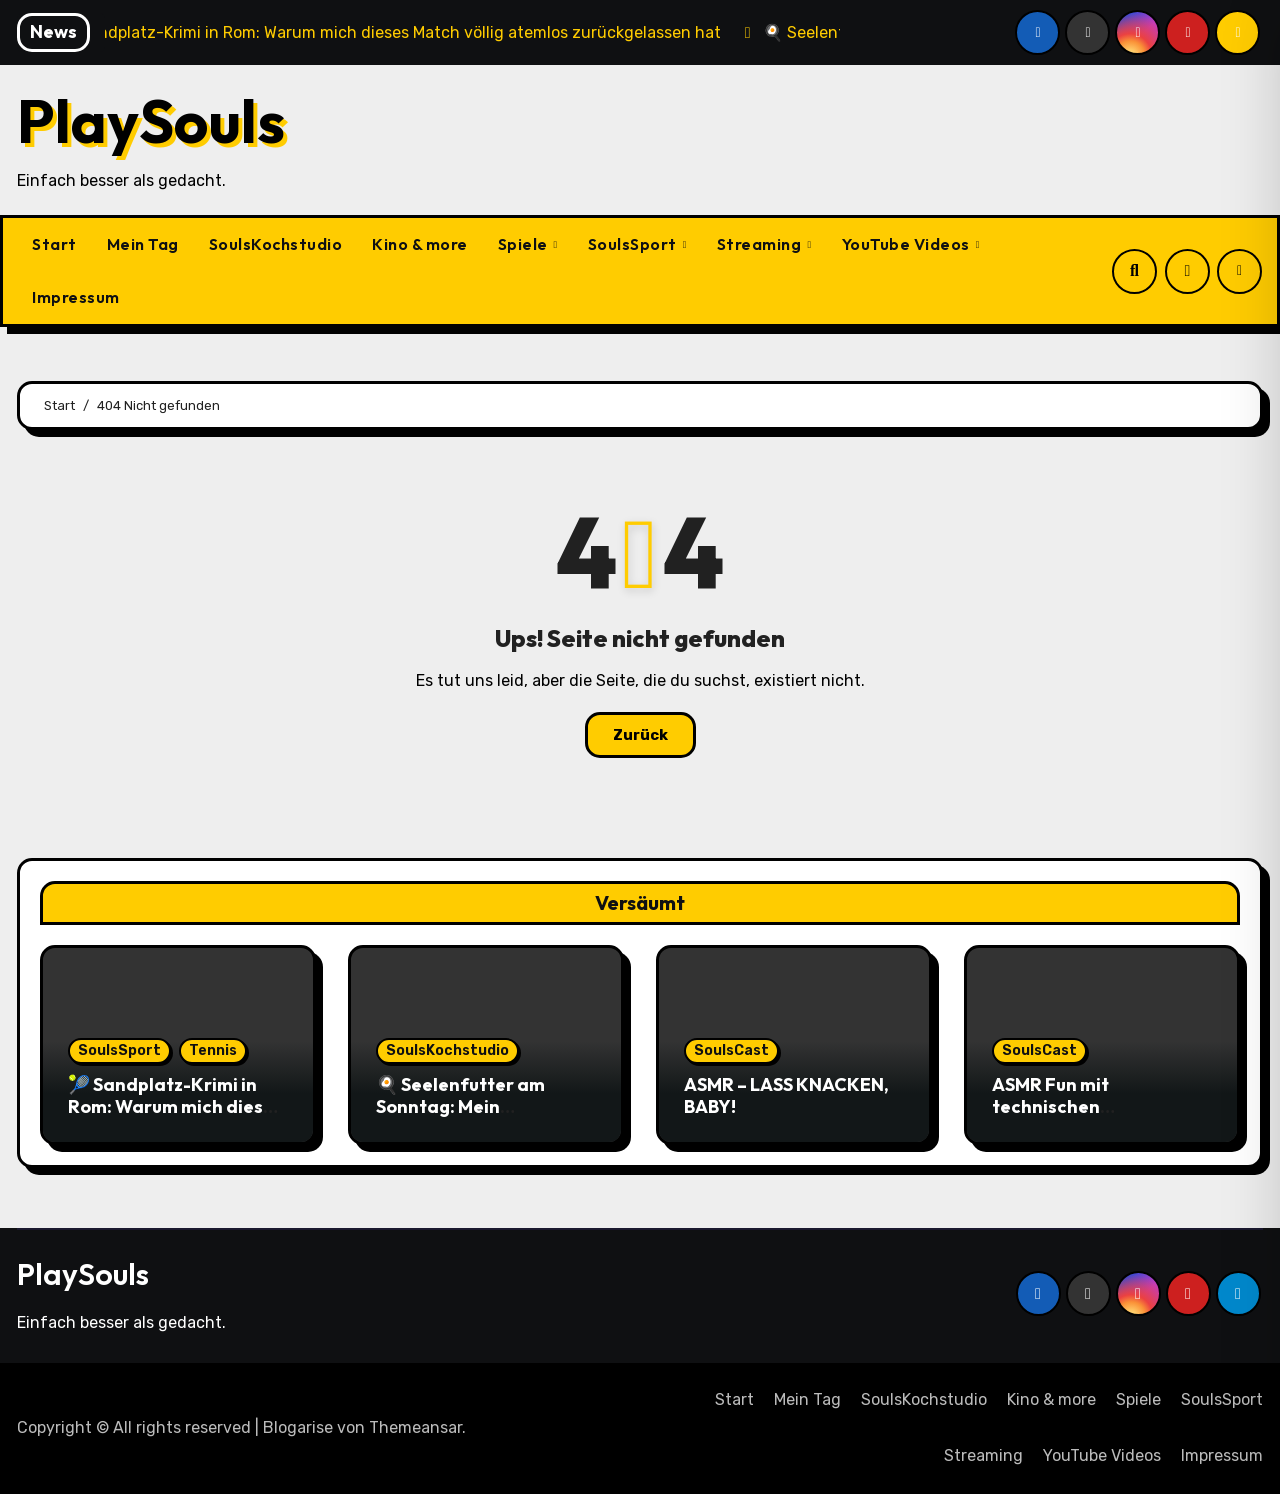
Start (54, 244)
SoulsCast (731, 1050)
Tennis (213, 1050)
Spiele (525, 244)
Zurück (640, 735)
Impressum (76, 297)
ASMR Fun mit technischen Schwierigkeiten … (1071, 1106)
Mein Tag (143, 244)
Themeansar (415, 1427)
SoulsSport (634, 244)
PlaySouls (151, 121)
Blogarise (298, 1427)
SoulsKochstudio (276, 244)
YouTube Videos (908, 244)
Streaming (761, 244)
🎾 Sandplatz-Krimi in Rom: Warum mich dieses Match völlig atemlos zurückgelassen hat (175, 1117)
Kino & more (420, 244)
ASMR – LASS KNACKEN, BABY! (786, 1095)
